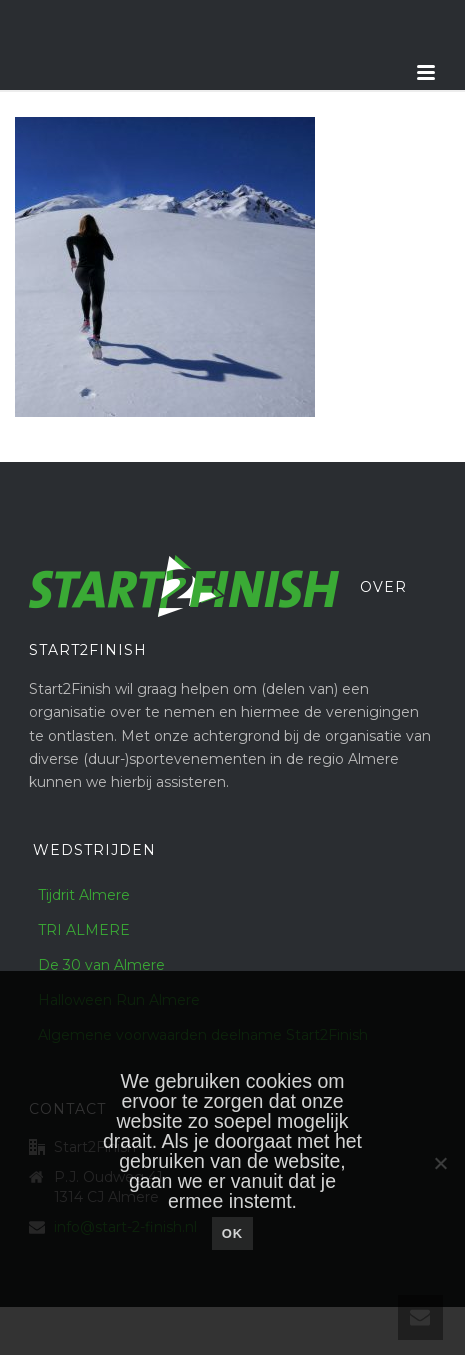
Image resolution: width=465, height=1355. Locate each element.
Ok (233, 1233)
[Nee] (440, 1163)
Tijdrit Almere (84, 895)
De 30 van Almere (101, 965)
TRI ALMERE (84, 930)
